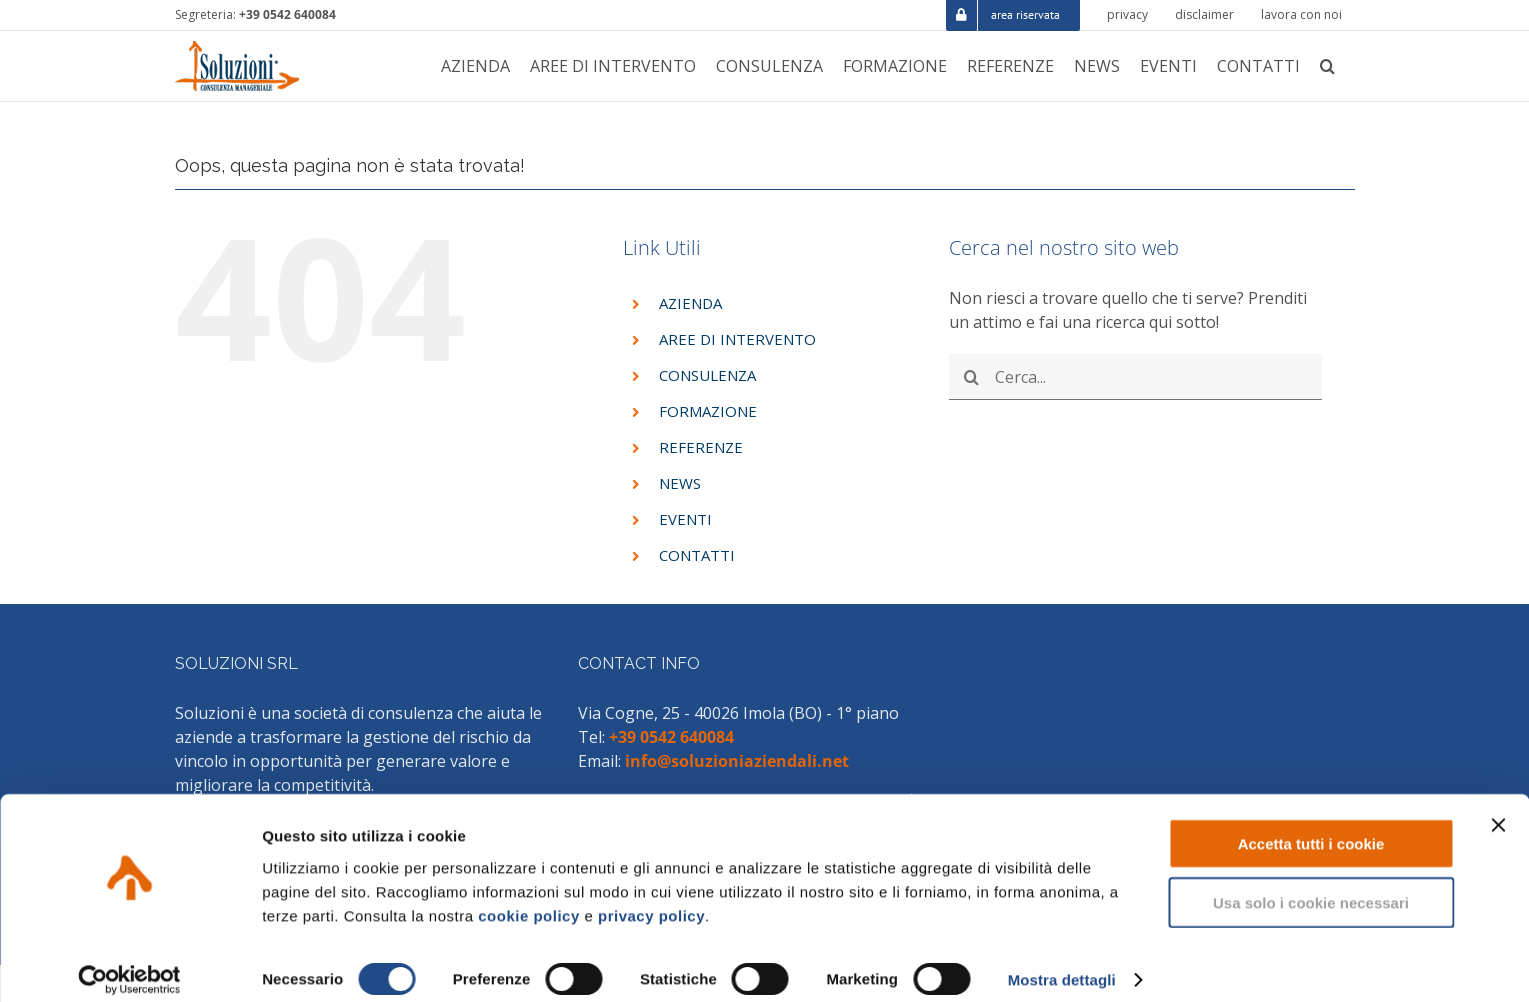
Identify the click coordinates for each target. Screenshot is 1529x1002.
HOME (1171, 112)
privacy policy (651, 897)
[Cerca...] (1135, 377)
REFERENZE (701, 447)
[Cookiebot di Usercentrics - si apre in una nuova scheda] (129, 963)
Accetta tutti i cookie (1311, 826)
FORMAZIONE (708, 411)
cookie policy (529, 897)
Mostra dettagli (1062, 962)
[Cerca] (972, 377)
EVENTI (685, 519)
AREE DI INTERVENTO (737, 339)
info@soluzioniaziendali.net (737, 761)
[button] (1327, 66)
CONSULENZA (707, 375)
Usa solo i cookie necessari (1311, 885)
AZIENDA (690, 303)
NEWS (680, 483)
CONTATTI (697, 555)
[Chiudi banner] (1498, 808)
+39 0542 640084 (287, 14)
